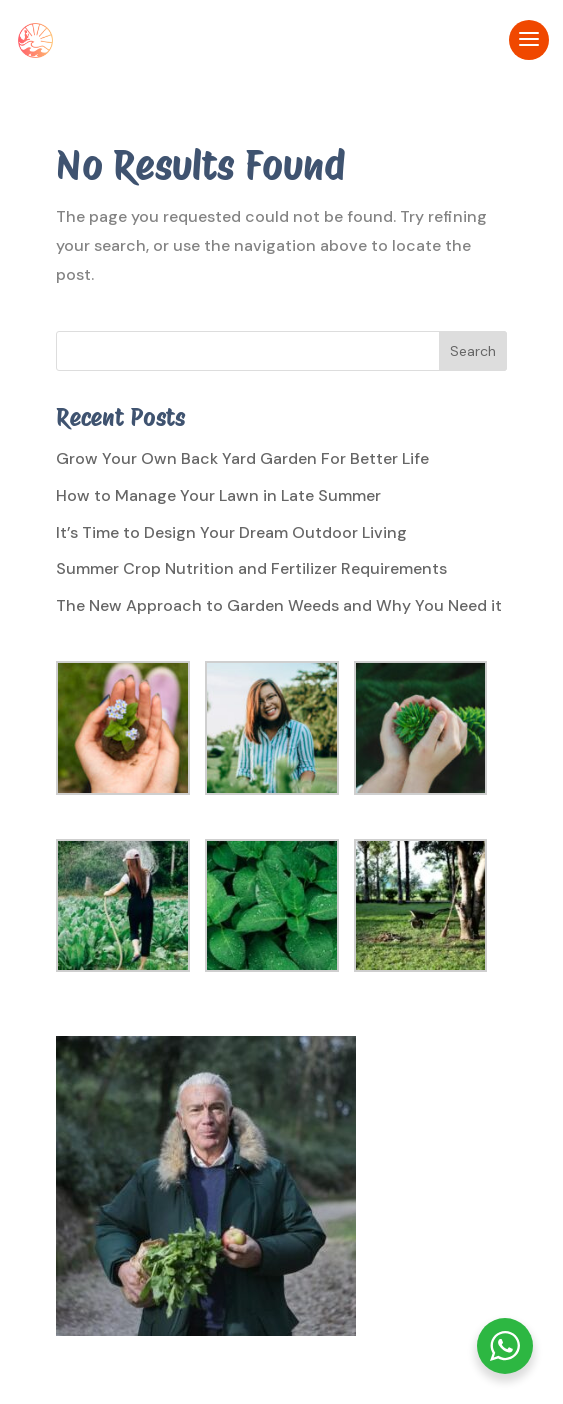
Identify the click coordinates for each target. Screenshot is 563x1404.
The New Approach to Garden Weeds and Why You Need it (279, 605)
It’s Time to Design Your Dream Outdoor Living (231, 532)
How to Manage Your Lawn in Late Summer (218, 495)
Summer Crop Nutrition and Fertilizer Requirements (251, 568)
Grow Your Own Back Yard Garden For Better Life (242, 458)
